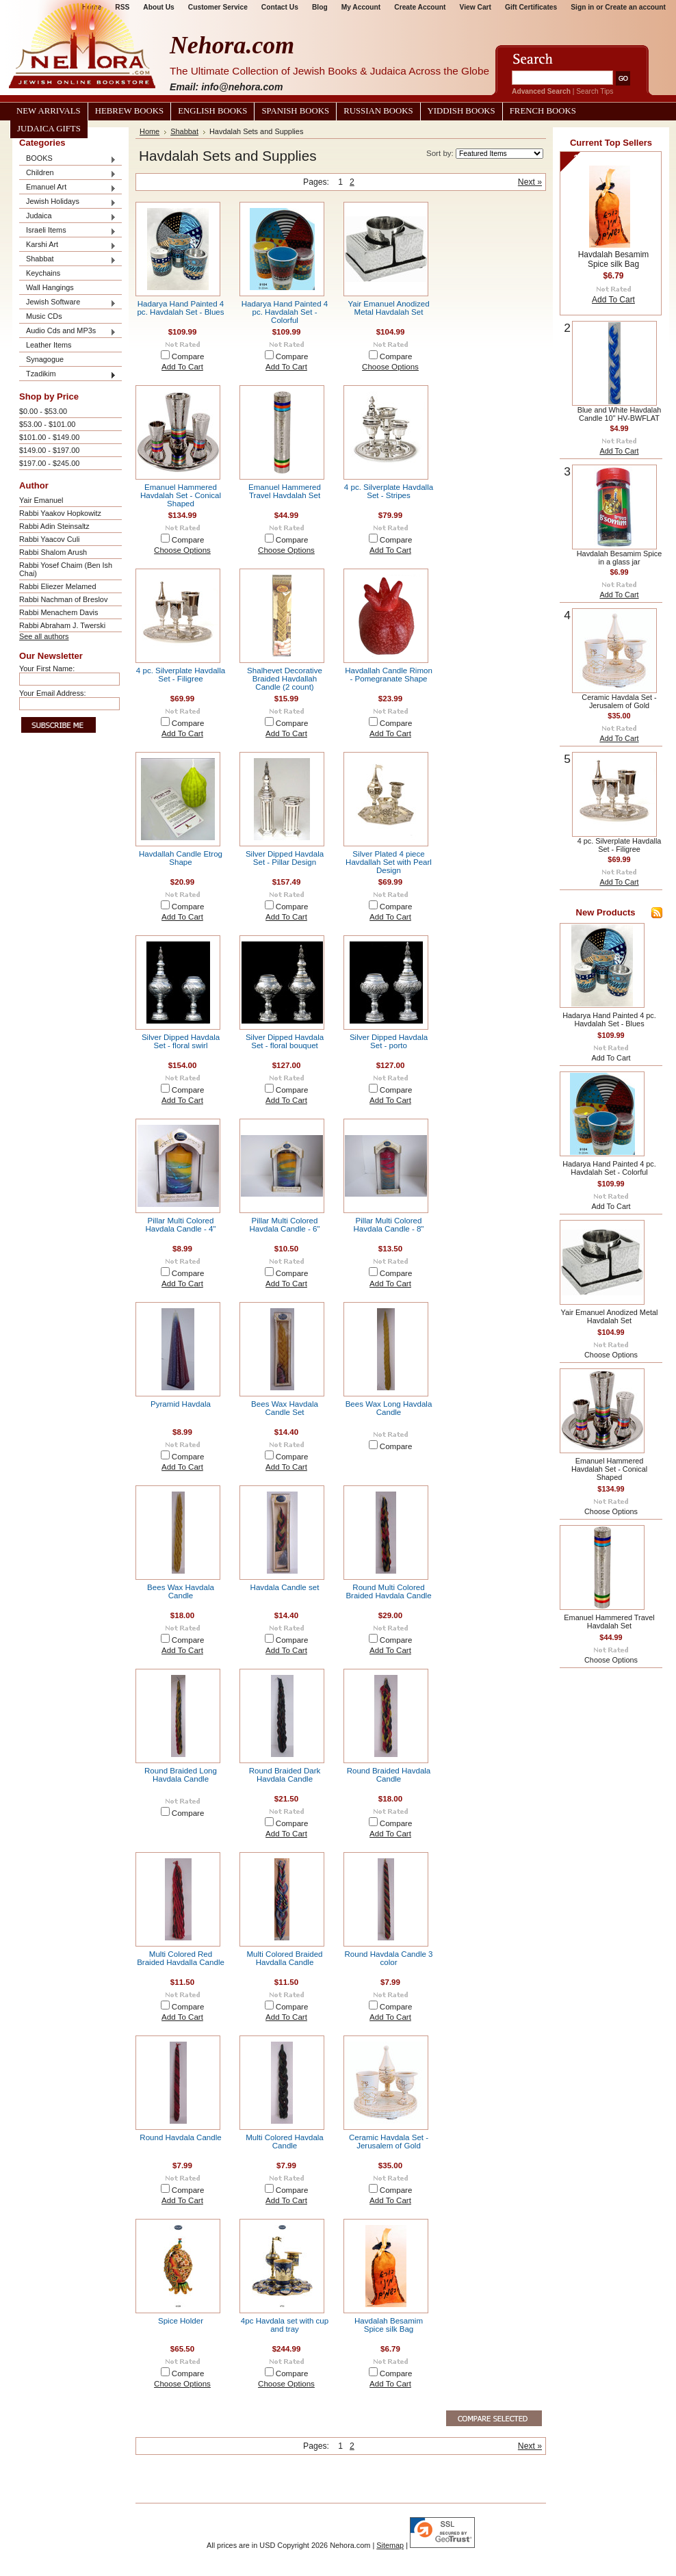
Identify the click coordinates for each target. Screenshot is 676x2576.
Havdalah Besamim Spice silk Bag (388, 2325)
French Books (543, 111)
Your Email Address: (52, 693)
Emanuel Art (67, 188)
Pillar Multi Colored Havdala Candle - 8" (389, 1225)
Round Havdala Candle (180, 2137)
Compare (188, 356)
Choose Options (390, 367)
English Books (212, 111)
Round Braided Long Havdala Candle (180, 1775)
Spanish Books (295, 111)
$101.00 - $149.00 (49, 437)
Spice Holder (180, 2321)
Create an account (635, 7)
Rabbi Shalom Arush (53, 552)
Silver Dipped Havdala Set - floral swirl (181, 1041)
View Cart (475, 7)
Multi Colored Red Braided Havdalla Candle (180, 1958)
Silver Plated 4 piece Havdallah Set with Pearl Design (389, 862)
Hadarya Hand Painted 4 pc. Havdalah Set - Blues (180, 308)
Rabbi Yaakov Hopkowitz (60, 513)
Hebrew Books (129, 111)
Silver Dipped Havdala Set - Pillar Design (285, 858)
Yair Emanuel (41, 500)
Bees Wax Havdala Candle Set (284, 1408)
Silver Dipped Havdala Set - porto (389, 1041)
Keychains (43, 273)
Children (67, 173)
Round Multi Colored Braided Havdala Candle (388, 1591)
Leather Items (49, 345)
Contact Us (279, 7)
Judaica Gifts (49, 128)
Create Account (419, 7)
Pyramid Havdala (181, 1404)
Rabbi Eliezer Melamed (57, 586)
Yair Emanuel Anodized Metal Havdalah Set (388, 308)
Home (149, 131)
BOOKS (67, 159)
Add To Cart (182, 367)
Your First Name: (47, 668)
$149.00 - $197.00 (49, 450)
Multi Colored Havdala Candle (285, 2141)
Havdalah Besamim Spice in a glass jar (619, 557)
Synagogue (45, 359)
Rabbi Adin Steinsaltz (54, 526)
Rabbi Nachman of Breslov (63, 599)
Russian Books (378, 111)
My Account (361, 7)
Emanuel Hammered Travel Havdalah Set (284, 491)
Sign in (582, 7)
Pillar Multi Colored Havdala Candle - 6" (285, 1225)
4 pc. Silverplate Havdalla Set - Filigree (180, 674)
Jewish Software (67, 303)
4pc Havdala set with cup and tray (284, 2325)
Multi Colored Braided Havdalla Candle (284, 1958)
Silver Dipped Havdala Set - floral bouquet (285, 1041)
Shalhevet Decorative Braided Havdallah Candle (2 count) (284, 678)
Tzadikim (67, 374)
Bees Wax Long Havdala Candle (389, 1408)
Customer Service (218, 7)
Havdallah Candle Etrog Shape (180, 858)
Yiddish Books (461, 111)
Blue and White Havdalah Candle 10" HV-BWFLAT (619, 414)
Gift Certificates (531, 7)
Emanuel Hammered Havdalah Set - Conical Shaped (180, 495)
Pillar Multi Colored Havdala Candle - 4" (181, 1225)
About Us (158, 7)
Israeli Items (67, 231)
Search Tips (594, 91)
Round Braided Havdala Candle (389, 1775)
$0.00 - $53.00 (43, 411)
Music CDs (44, 316)
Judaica (67, 216)
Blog (320, 7)
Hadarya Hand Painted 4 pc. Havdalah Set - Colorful (285, 312)
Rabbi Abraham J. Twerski (62, 625)
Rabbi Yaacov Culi (49, 539)
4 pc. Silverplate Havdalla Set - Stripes (388, 491)
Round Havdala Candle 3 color (388, 1958)
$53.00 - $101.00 (47, 424)
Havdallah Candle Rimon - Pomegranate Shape (388, 674)
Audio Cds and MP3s (67, 331)
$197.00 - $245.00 (49, 463)
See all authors (44, 636)
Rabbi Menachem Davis (58, 612)
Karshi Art (67, 245)
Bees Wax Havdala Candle (180, 1591)
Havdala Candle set (285, 1587)
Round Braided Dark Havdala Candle (285, 1775)
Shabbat (67, 260)
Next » (530, 182)
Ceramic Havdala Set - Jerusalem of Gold (388, 2141)
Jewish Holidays (67, 202)
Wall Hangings (50, 287)
